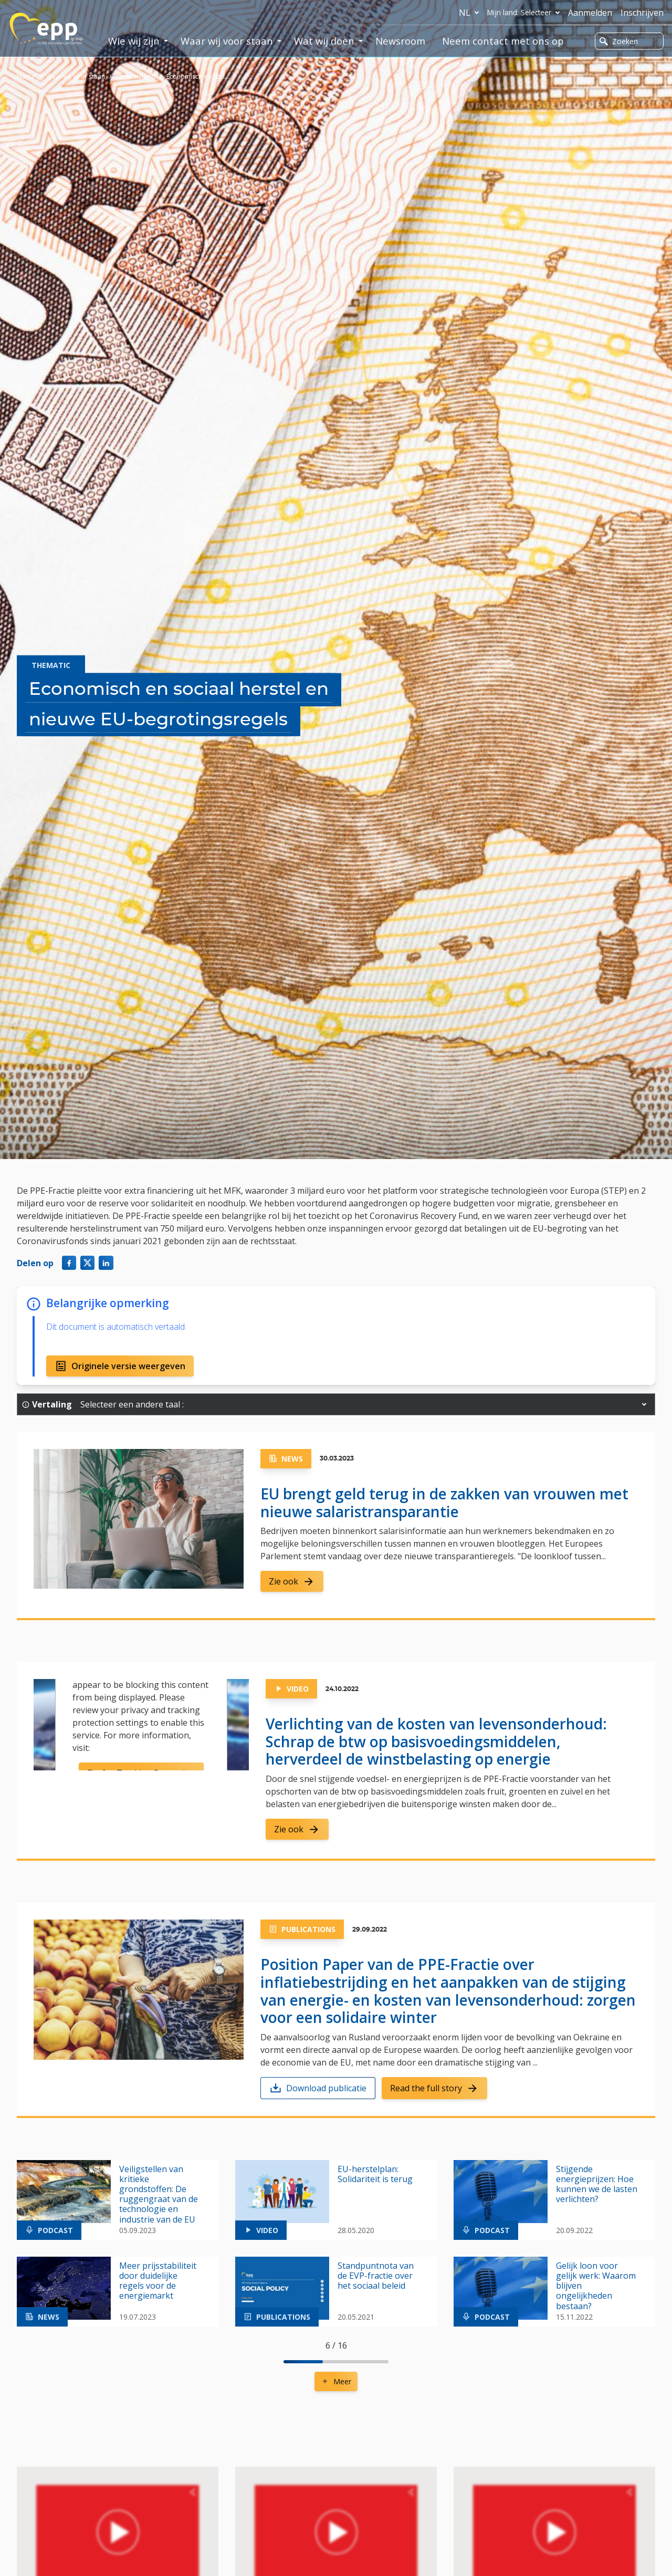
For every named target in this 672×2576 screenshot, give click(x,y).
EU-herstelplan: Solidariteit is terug (375, 2174)
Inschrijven (642, 12)
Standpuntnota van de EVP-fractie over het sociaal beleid (376, 2276)
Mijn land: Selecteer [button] (525, 12)
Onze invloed (135, 76)
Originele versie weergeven (120, 1366)
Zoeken (619, 41)
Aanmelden (590, 12)
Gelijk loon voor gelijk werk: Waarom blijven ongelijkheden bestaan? (596, 2286)
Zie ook (292, 1581)
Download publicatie (317, 2088)
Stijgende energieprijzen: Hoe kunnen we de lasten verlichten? (596, 2184)
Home (26, 76)
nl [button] (471, 12)
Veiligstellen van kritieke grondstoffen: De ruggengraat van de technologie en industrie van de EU (158, 2194)
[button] (644, 1404)
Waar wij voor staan (75, 76)
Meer (336, 2381)
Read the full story (434, 2088)
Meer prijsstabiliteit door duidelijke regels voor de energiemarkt (157, 2281)
